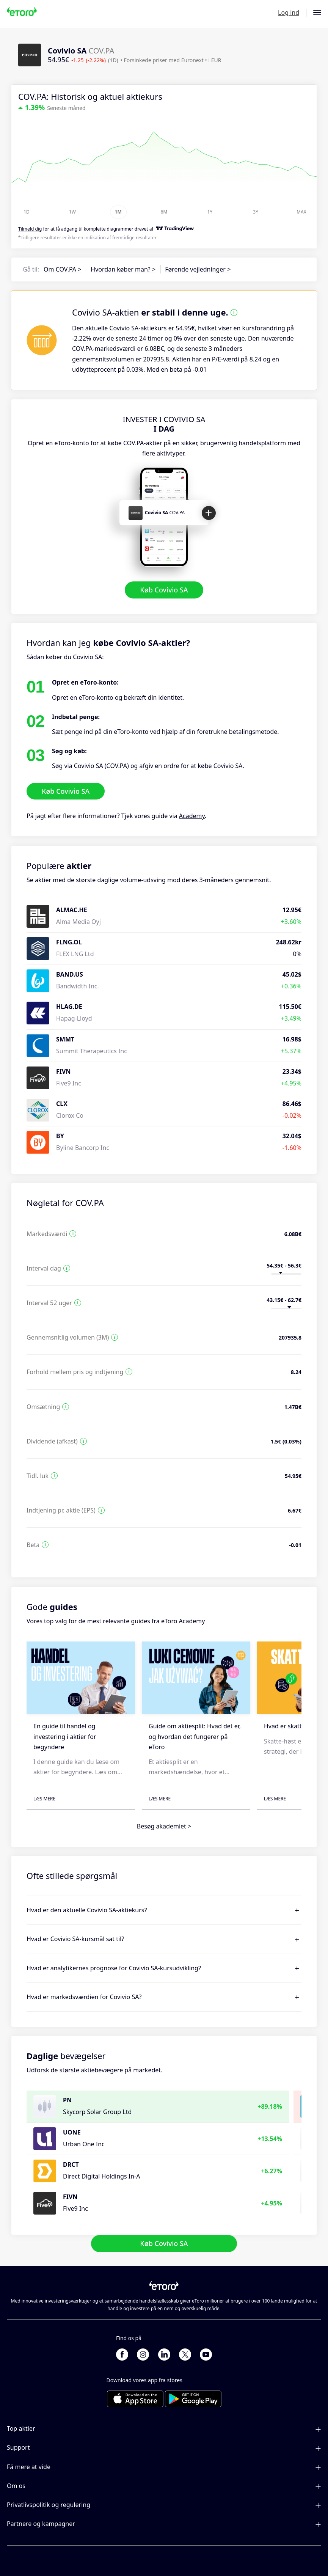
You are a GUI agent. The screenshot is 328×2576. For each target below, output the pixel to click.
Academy (192, 816)
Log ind (288, 12)
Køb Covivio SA (164, 590)
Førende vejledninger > (198, 269)
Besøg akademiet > (164, 1826)
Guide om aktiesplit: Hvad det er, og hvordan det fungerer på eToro (195, 1736)
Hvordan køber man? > (123, 269)
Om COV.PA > (62, 269)
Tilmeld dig (30, 229)
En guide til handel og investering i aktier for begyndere (64, 1736)
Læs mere (44, 1798)
